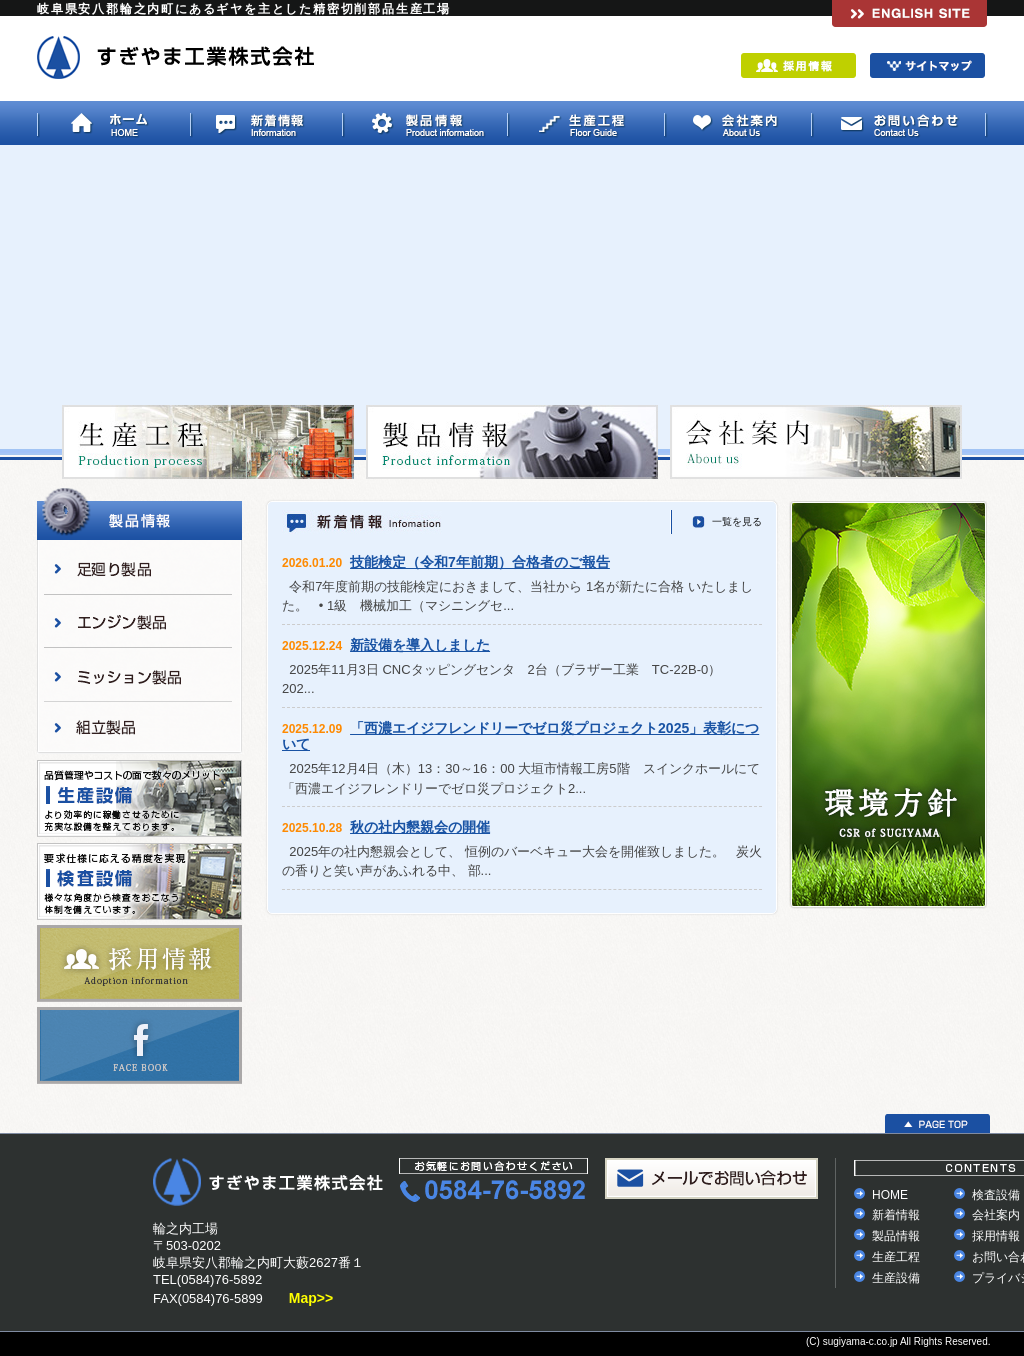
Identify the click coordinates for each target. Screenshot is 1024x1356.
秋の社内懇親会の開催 (420, 827)
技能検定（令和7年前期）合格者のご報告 (480, 562)
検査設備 (996, 1195)
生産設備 (896, 1278)
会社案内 (996, 1215)
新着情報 (896, 1215)
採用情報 (996, 1236)
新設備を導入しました (420, 645)
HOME (890, 1195)
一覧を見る (737, 521)
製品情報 (896, 1236)
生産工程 (896, 1257)
